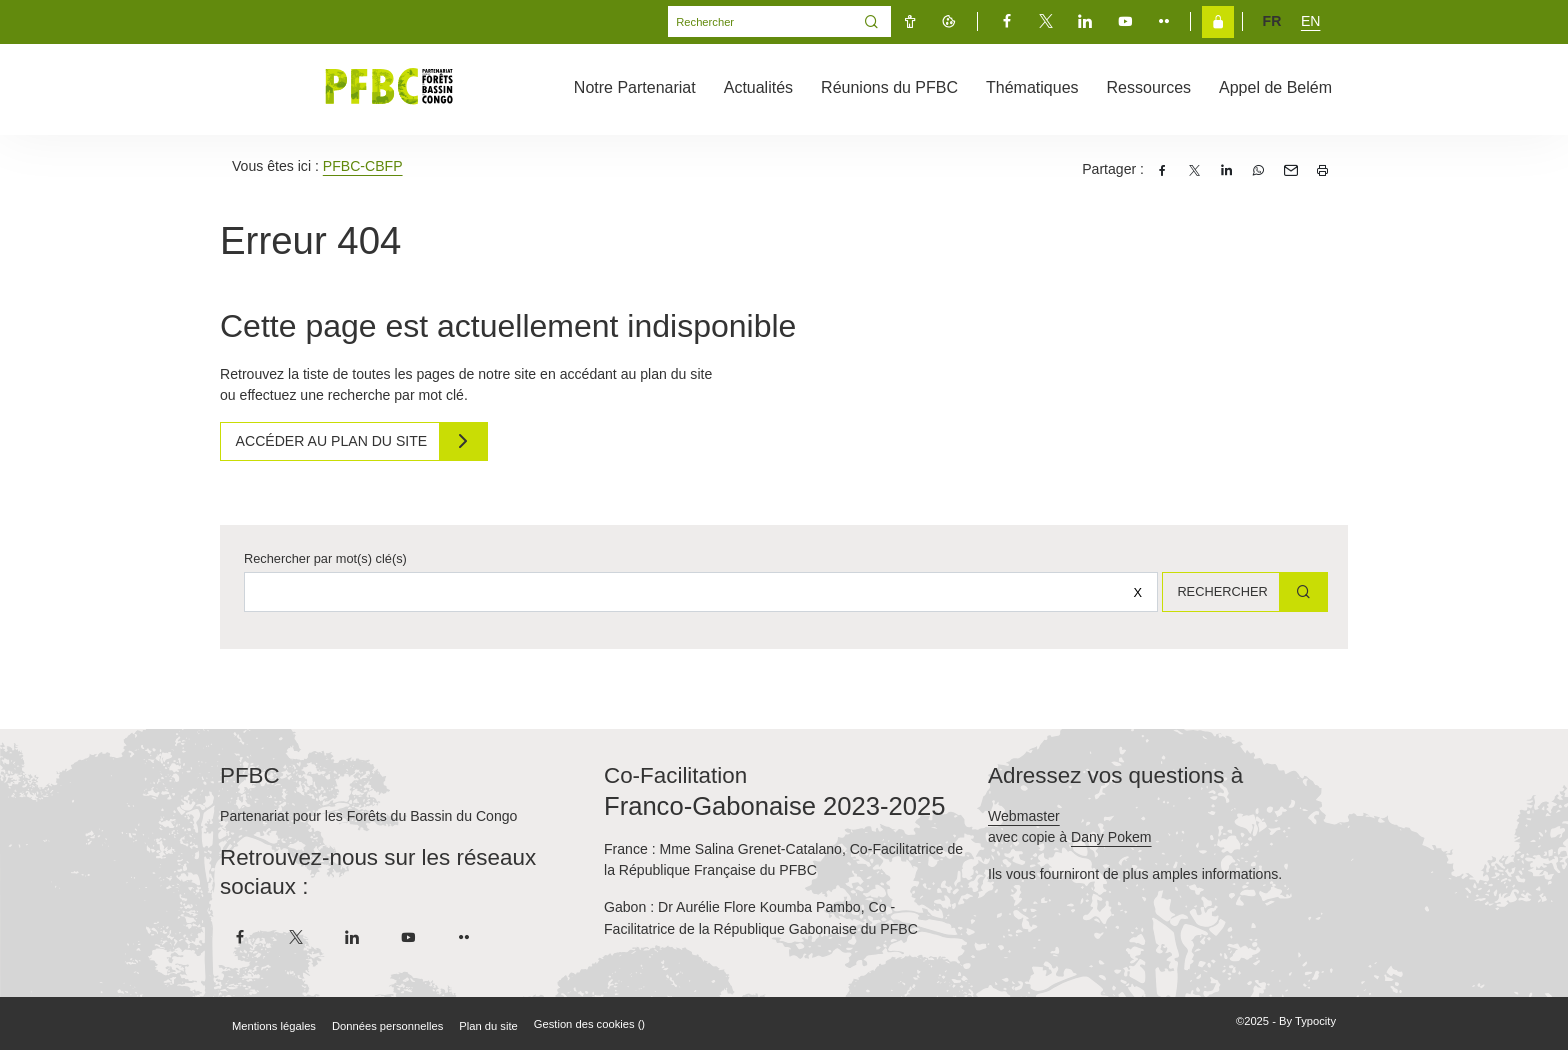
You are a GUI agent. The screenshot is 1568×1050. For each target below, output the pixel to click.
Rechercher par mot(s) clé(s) (325, 558)
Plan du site (488, 1026)
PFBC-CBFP (363, 166)
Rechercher (1214, 591)
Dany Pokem (1111, 837)
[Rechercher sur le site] (694, 592)
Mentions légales (274, 1026)
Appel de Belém (1275, 87)
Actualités (758, 87)
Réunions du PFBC (889, 87)
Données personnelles (387, 1026)
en (1311, 21)
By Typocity (1307, 1021)
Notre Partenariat (635, 87)
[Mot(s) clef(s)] (760, 21)
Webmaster (1024, 816)
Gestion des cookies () (589, 1024)
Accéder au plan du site (337, 441)
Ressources (1149, 87)
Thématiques (1032, 87)
